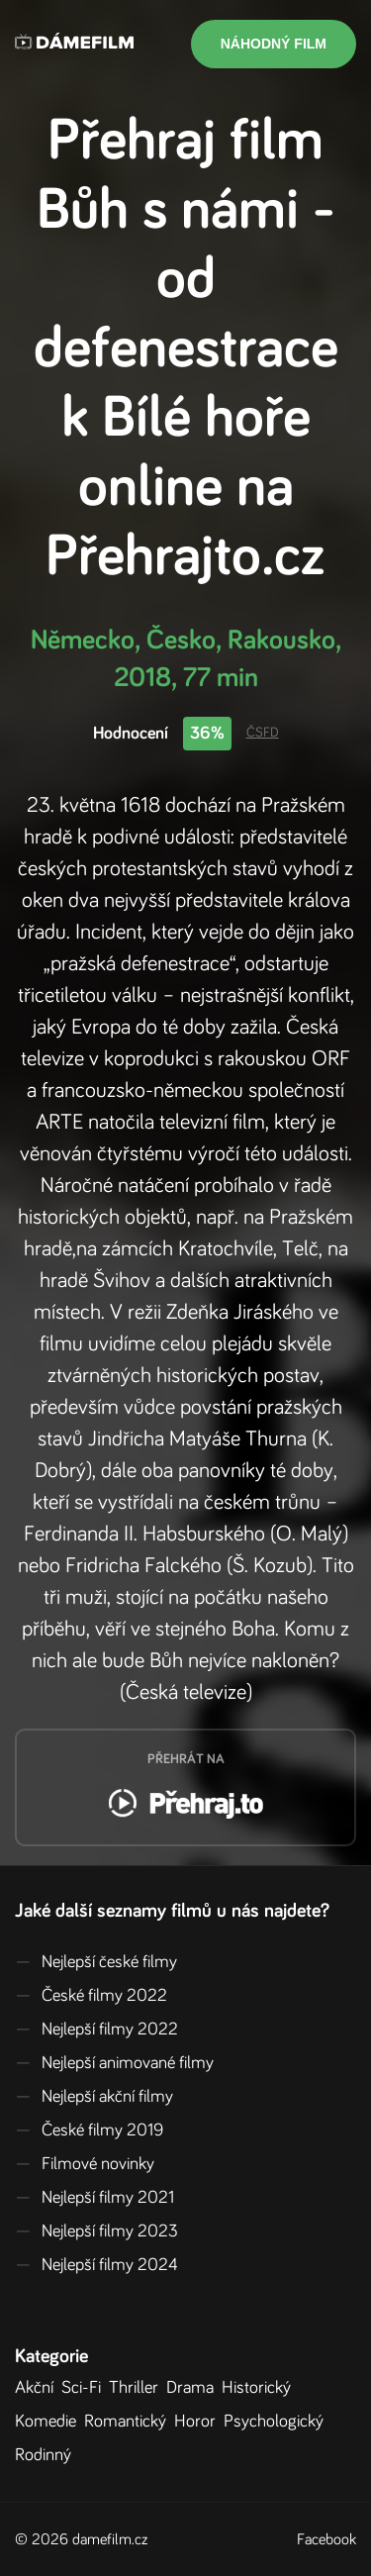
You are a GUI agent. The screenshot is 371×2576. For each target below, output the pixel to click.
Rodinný (47, 2455)
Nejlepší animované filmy (114, 2063)
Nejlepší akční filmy (94, 2097)
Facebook (326, 2539)
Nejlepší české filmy (96, 1962)
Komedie (49, 2421)
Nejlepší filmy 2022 (96, 2029)
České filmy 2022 (91, 1996)
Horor (199, 2421)
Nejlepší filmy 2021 (94, 2198)
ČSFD (262, 733)
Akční (38, 2388)
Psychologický (277, 2421)
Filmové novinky (84, 2164)
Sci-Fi (85, 2388)
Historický (260, 2388)
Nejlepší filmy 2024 (96, 2265)
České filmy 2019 (89, 2130)
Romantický (129, 2421)
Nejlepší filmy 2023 (96, 2231)
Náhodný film (273, 43)
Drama (194, 2388)
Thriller (137, 2388)
